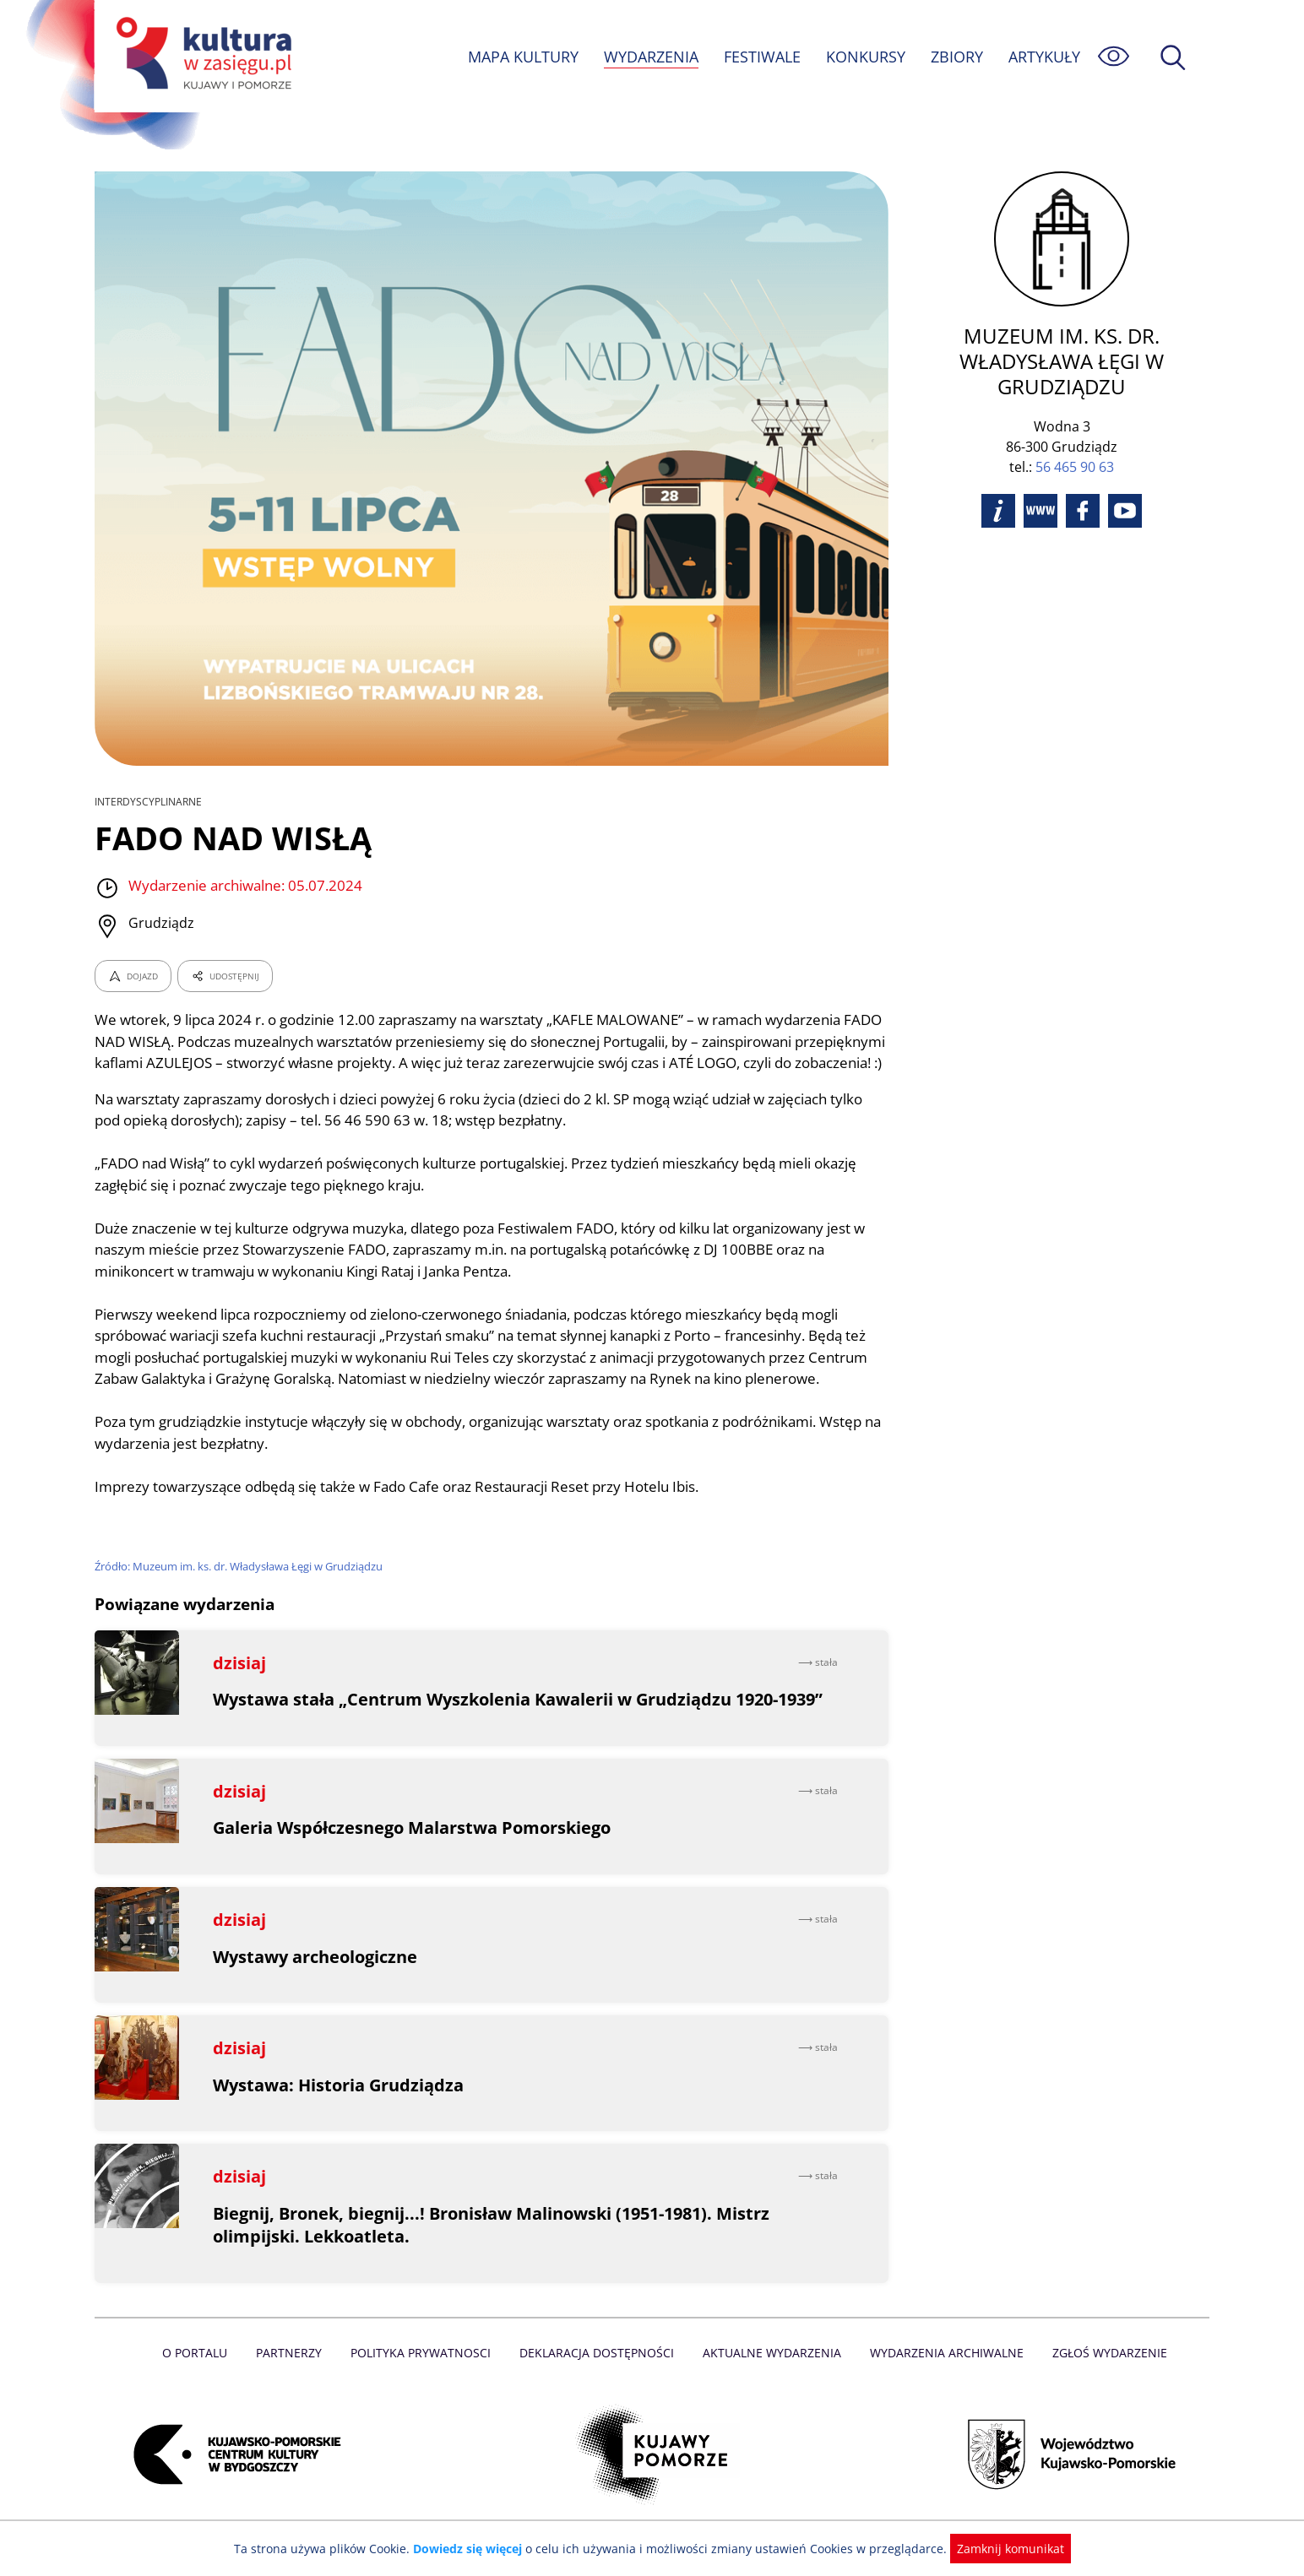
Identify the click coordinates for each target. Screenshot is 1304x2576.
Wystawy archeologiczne (316, 1977)
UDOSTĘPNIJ (224, 976)
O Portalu (202, 2374)
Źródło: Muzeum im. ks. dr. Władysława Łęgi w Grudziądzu (242, 1588)
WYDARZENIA (650, 56)
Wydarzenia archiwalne (942, 2374)
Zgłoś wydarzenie (1103, 2374)
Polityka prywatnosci (424, 2374)
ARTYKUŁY (1044, 56)
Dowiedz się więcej (474, 2549)
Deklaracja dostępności (598, 2374)
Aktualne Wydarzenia (771, 2374)
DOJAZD (133, 976)
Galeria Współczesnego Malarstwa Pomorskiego (413, 1849)
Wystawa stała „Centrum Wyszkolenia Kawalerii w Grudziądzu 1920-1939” (521, 1721)
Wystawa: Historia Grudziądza (339, 2106)
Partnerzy (295, 2374)
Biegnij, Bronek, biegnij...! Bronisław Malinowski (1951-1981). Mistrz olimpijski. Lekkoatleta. (494, 2246)
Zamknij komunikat (1000, 2549)
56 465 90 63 (1075, 467)
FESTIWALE (762, 56)
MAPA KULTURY (521, 56)
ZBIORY (956, 56)
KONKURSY (865, 56)
